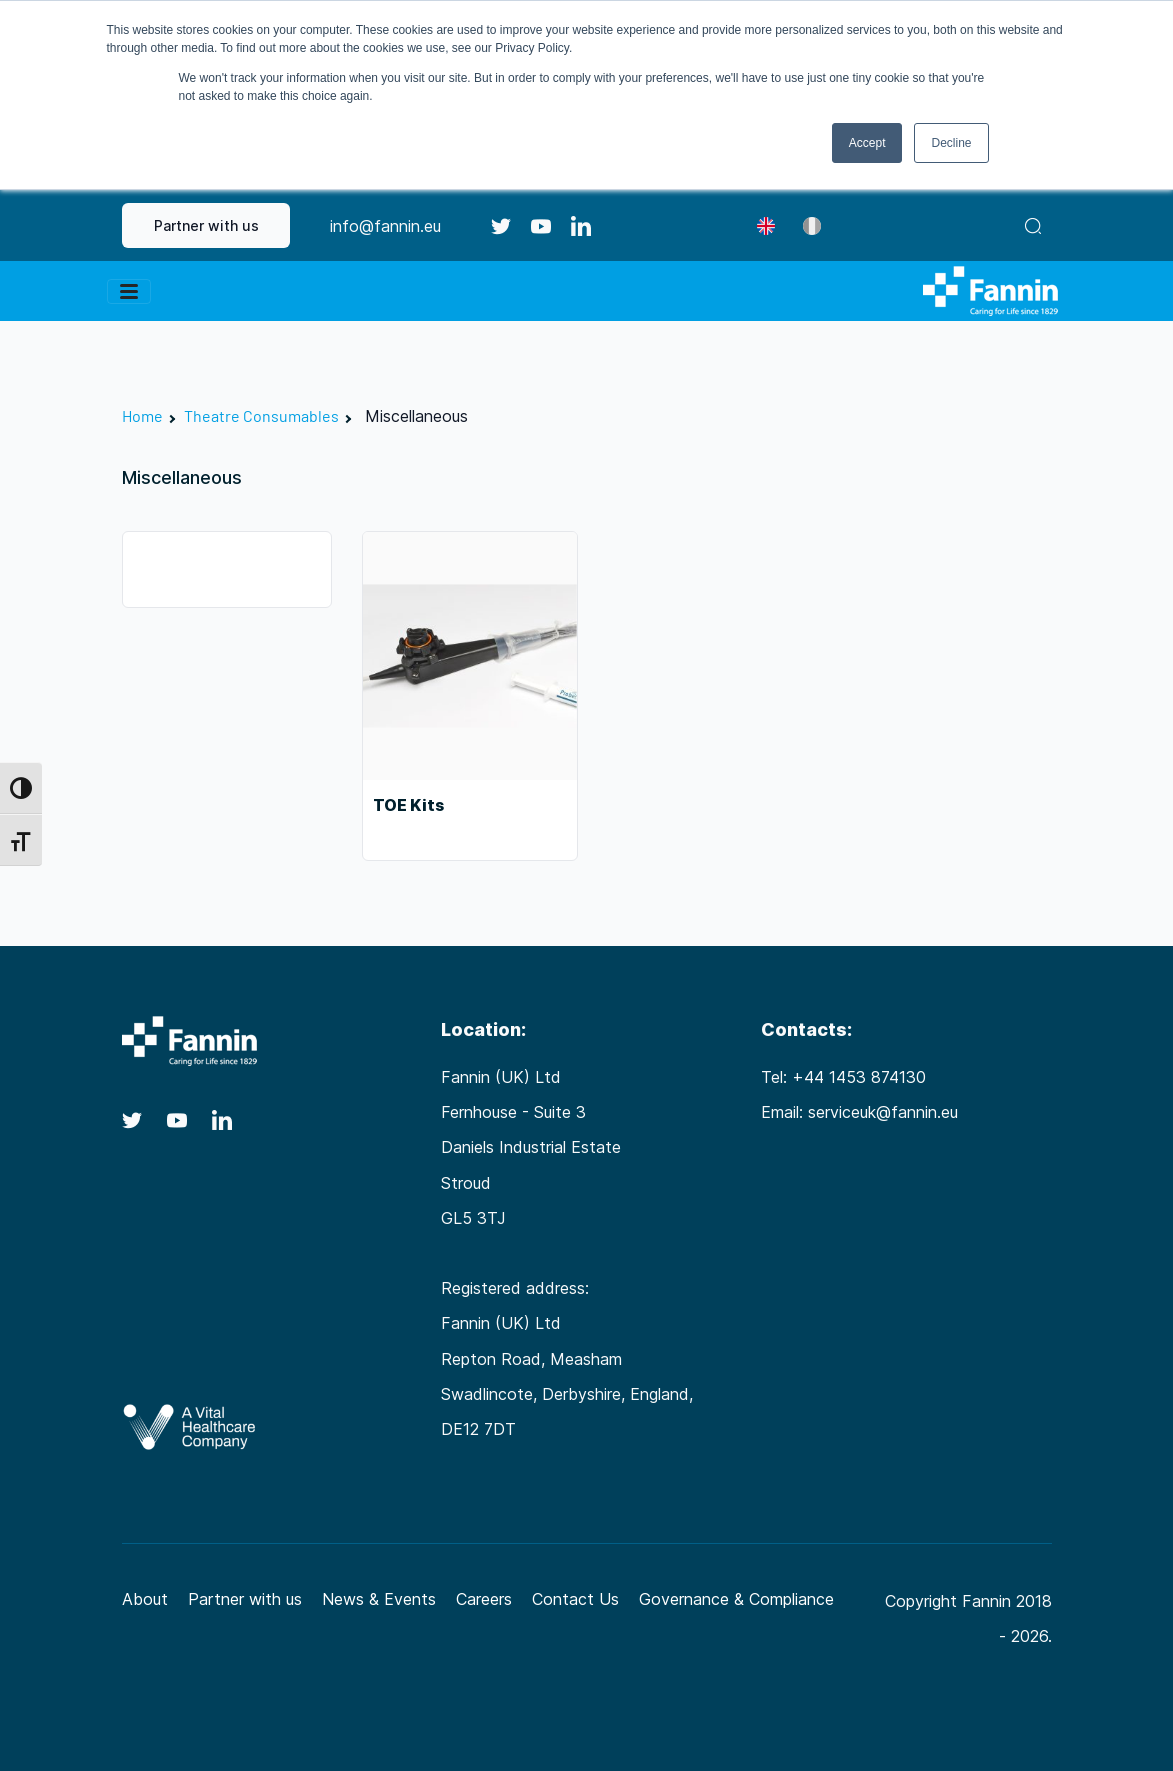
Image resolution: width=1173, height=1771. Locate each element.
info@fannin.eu (385, 226)
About (145, 1599)
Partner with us (206, 225)
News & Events (379, 1599)
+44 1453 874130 (859, 1077)
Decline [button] (951, 143)
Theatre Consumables (261, 415)
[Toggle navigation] (129, 291)
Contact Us (575, 1599)
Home (142, 415)
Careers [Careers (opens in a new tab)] (484, 1599)
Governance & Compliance (736, 1599)
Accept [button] (867, 143)
